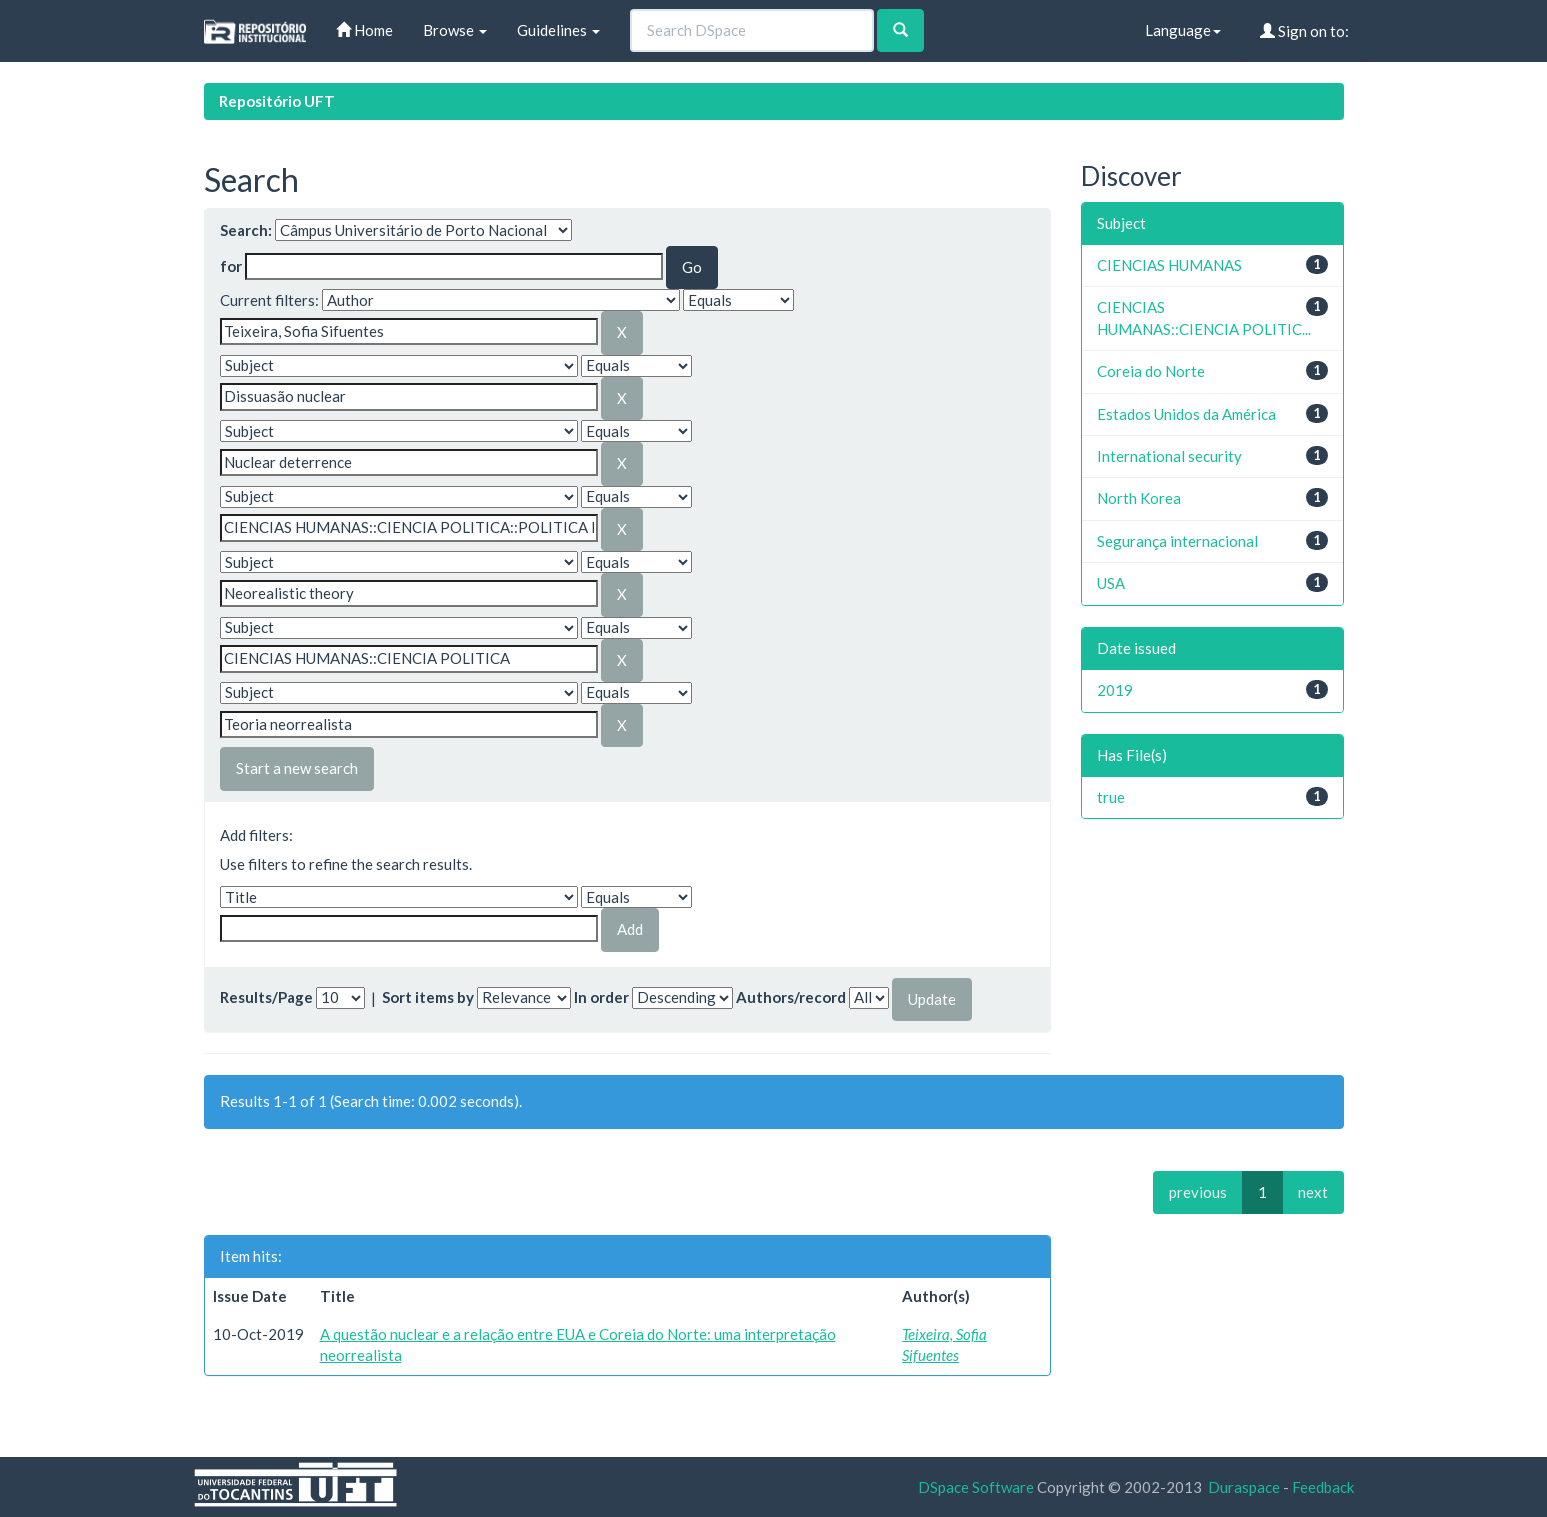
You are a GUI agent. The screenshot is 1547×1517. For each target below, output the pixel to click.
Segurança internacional (1177, 541)
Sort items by (428, 997)
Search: (246, 230)
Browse (455, 30)
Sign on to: (1304, 31)
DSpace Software (976, 1487)
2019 (1115, 690)
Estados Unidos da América (1186, 414)
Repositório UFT (277, 101)
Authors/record (791, 997)
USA (1111, 583)
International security (1169, 456)
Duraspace (1244, 1487)
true (1111, 797)
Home (364, 30)
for (231, 266)
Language (1183, 30)
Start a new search (297, 768)
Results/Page (266, 997)
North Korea (1139, 498)
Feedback (1323, 1487)
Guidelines (558, 30)
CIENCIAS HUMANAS (1169, 265)
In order (601, 997)
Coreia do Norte (1151, 371)
